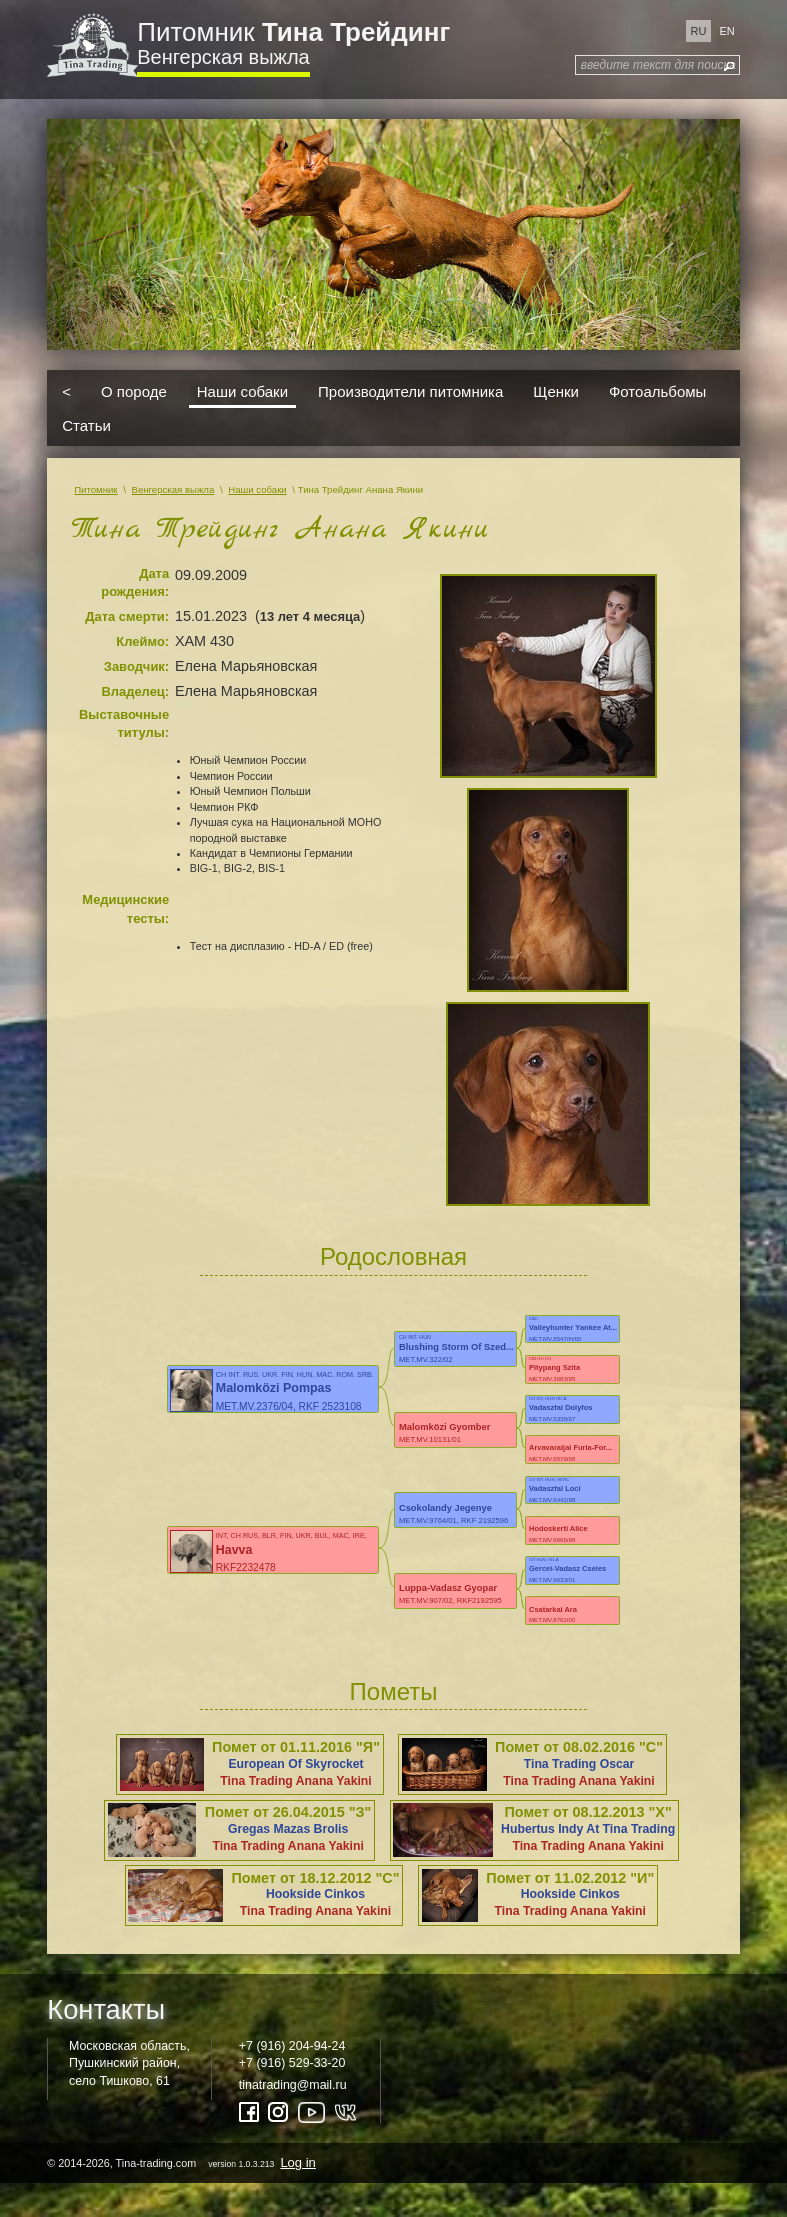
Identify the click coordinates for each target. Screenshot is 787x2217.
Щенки (556, 391)
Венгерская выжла (223, 57)
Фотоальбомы (657, 391)
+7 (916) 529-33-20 (292, 2063)
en (726, 31)
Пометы (394, 1691)
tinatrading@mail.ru (293, 2085)
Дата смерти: (127, 616)
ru (699, 31)
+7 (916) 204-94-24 (292, 2046)
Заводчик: (136, 666)
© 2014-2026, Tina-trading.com (183, 2162)
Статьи (86, 424)
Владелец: (135, 691)
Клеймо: (142, 641)
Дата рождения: (135, 583)
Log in (297, 2162)
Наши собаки (242, 391)
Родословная (393, 1256)
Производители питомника (410, 391)
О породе (134, 391)
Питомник (293, 32)
